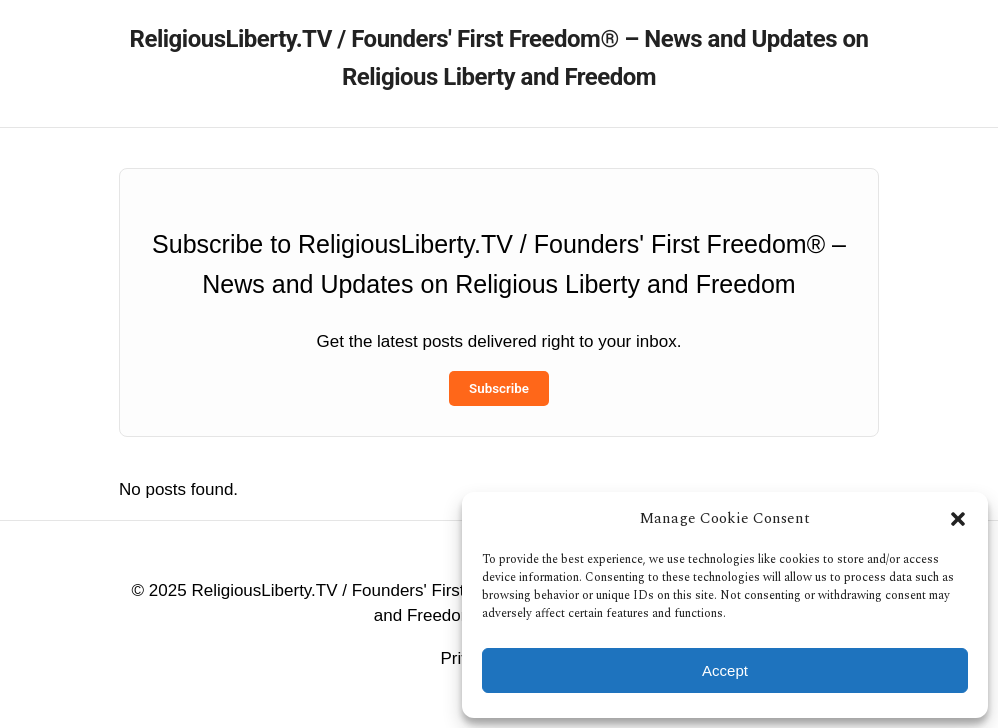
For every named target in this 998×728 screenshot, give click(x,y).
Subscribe (499, 388)
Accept (725, 670)
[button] (958, 519)
